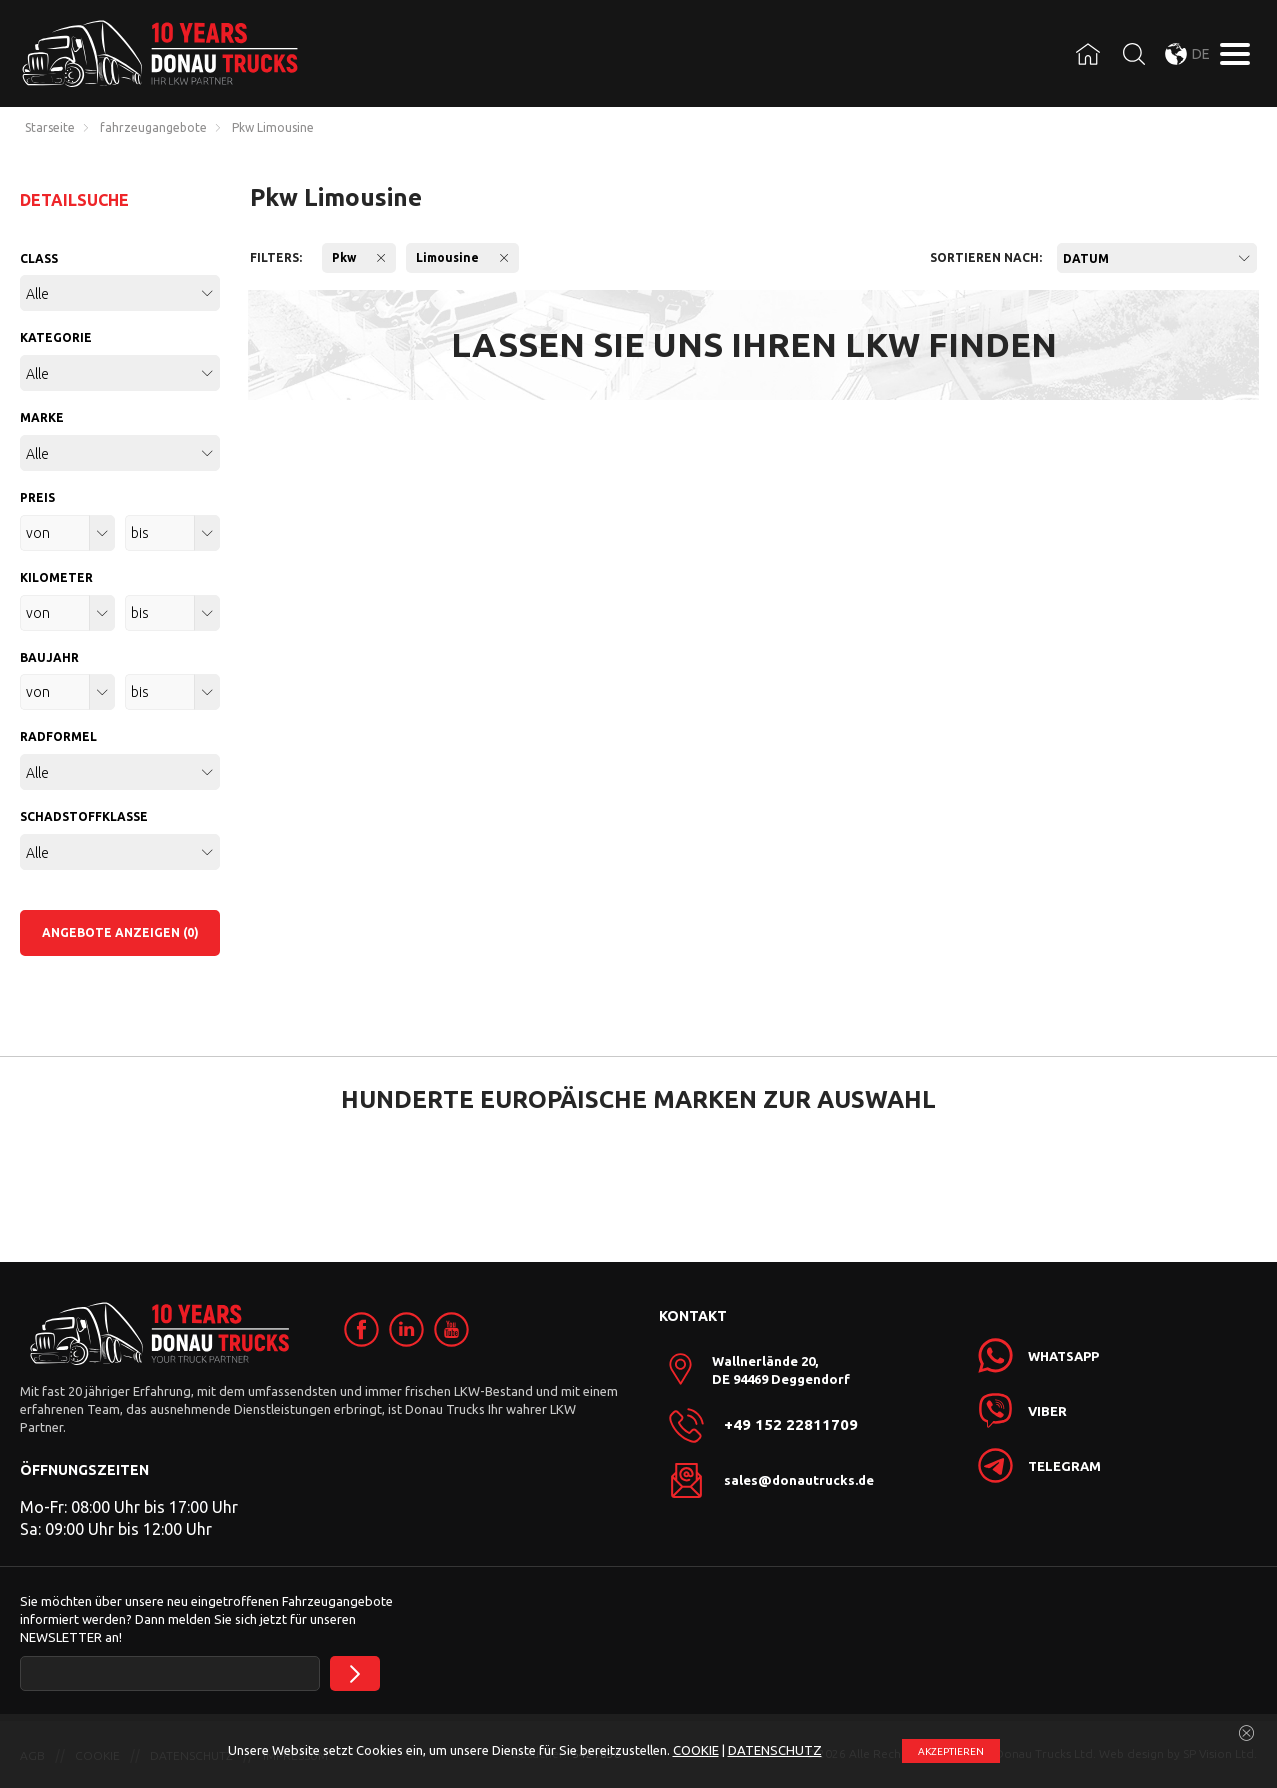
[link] (361, 1329)
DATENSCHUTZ (775, 1750)
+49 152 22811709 (791, 1425)
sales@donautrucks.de (799, 1480)
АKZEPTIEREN (951, 1751)
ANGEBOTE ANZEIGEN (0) (120, 932)
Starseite (50, 128)
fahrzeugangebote (153, 128)
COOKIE (696, 1750)
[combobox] (1157, 258)
